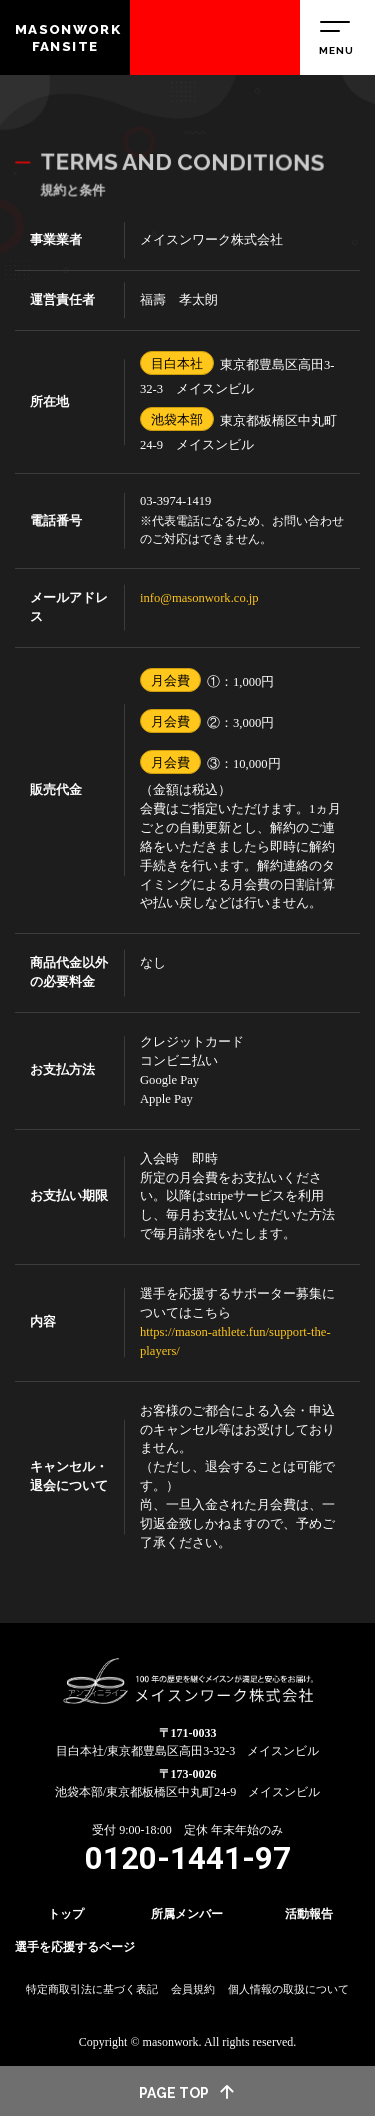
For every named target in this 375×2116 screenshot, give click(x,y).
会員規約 (193, 1989)
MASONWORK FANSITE (68, 37)
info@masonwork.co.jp (199, 598)
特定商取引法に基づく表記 (92, 1989)
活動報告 (309, 1914)
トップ (66, 1914)
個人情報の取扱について (288, 1989)
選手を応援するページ (75, 1947)
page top (188, 2092)
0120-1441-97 (188, 1858)
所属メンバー (187, 1914)
